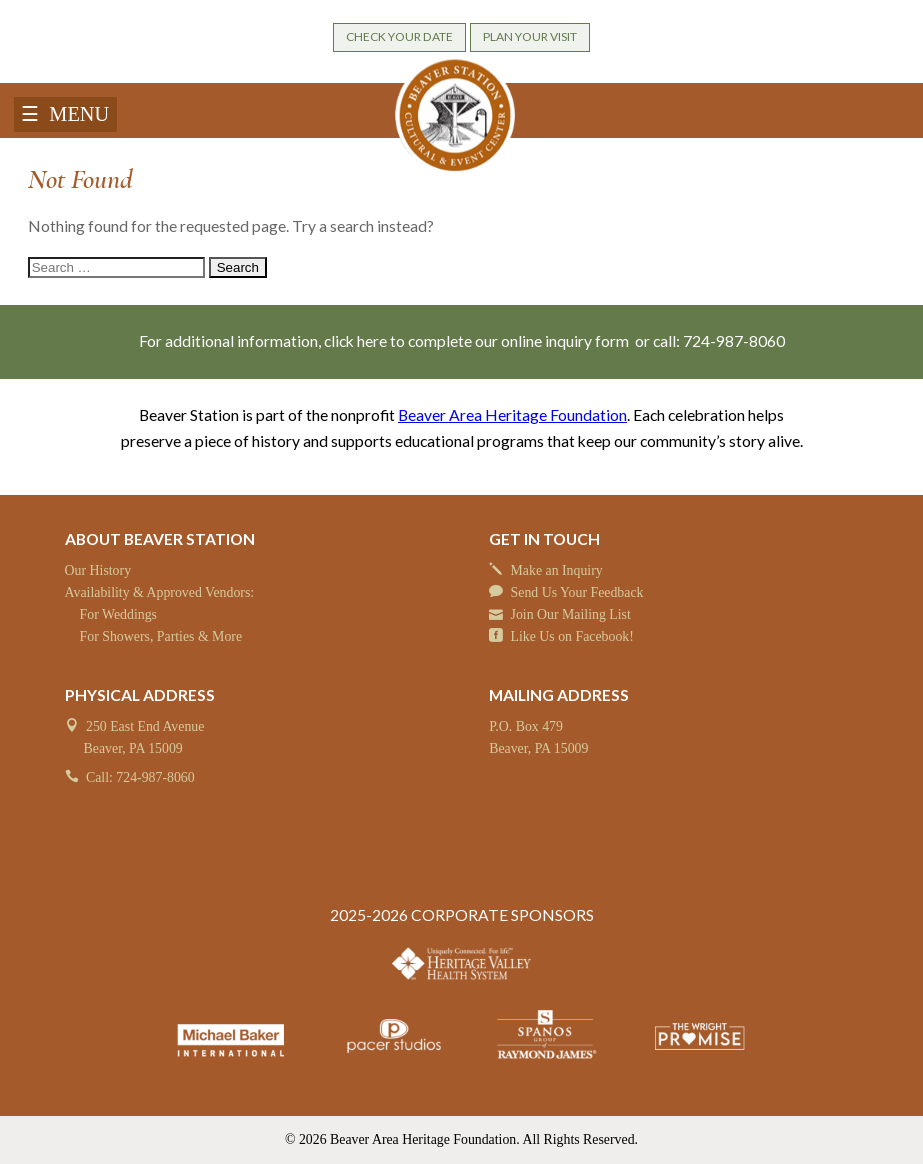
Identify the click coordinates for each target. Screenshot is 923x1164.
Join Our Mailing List (571, 614)
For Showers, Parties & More (161, 636)
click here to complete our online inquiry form (478, 341)
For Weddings (118, 614)
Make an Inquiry (557, 570)
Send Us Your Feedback (577, 592)
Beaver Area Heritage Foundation (512, 415)
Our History (98, 570)
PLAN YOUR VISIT (530, 36)
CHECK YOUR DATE (399, 36)
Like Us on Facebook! (572, 636)
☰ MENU (65, 114)
